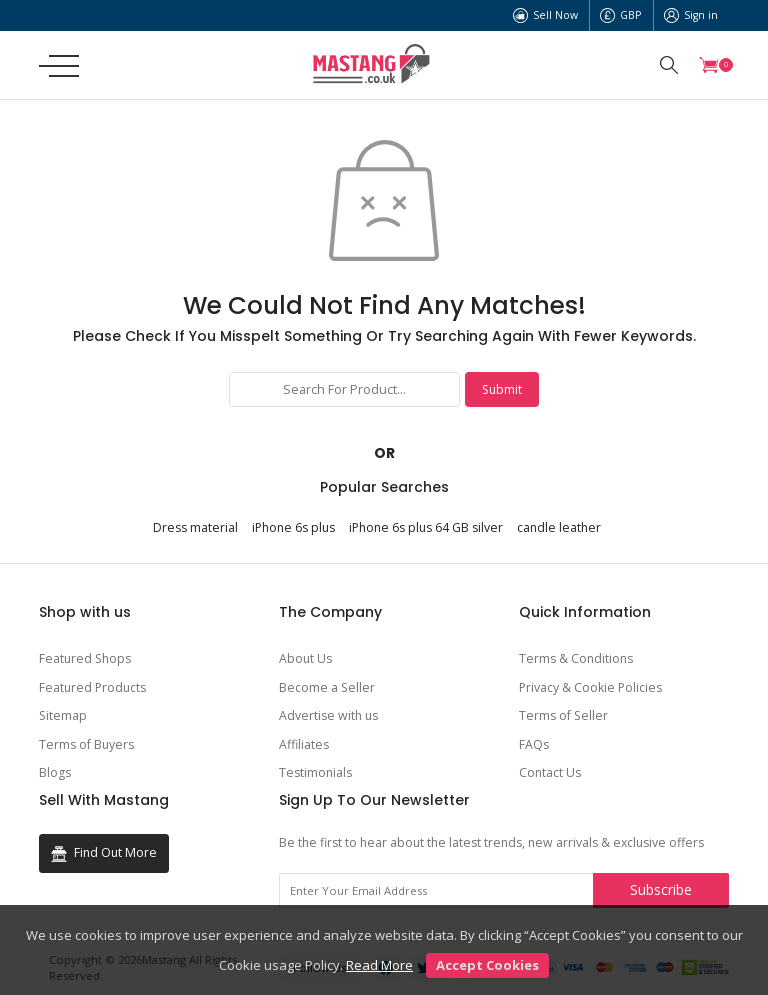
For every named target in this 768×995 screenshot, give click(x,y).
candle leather (559, 527)
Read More (379, 965)
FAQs (534, 744)
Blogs (55, 772)
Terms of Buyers (86, 744)
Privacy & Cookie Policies (590, 687)
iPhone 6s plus (293, 527)
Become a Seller (327, 687)
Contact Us (550, 772)
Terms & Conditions (576, 658)
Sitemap (63, 715)
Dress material (195, 527)
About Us (305, 658)
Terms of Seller (563, 715)
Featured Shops (85, 658)
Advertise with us (328, 715)
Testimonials (315, 772)
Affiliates (304, 744)
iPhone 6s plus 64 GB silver (426, 527)
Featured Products (92, 687)
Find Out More (104, 853)
